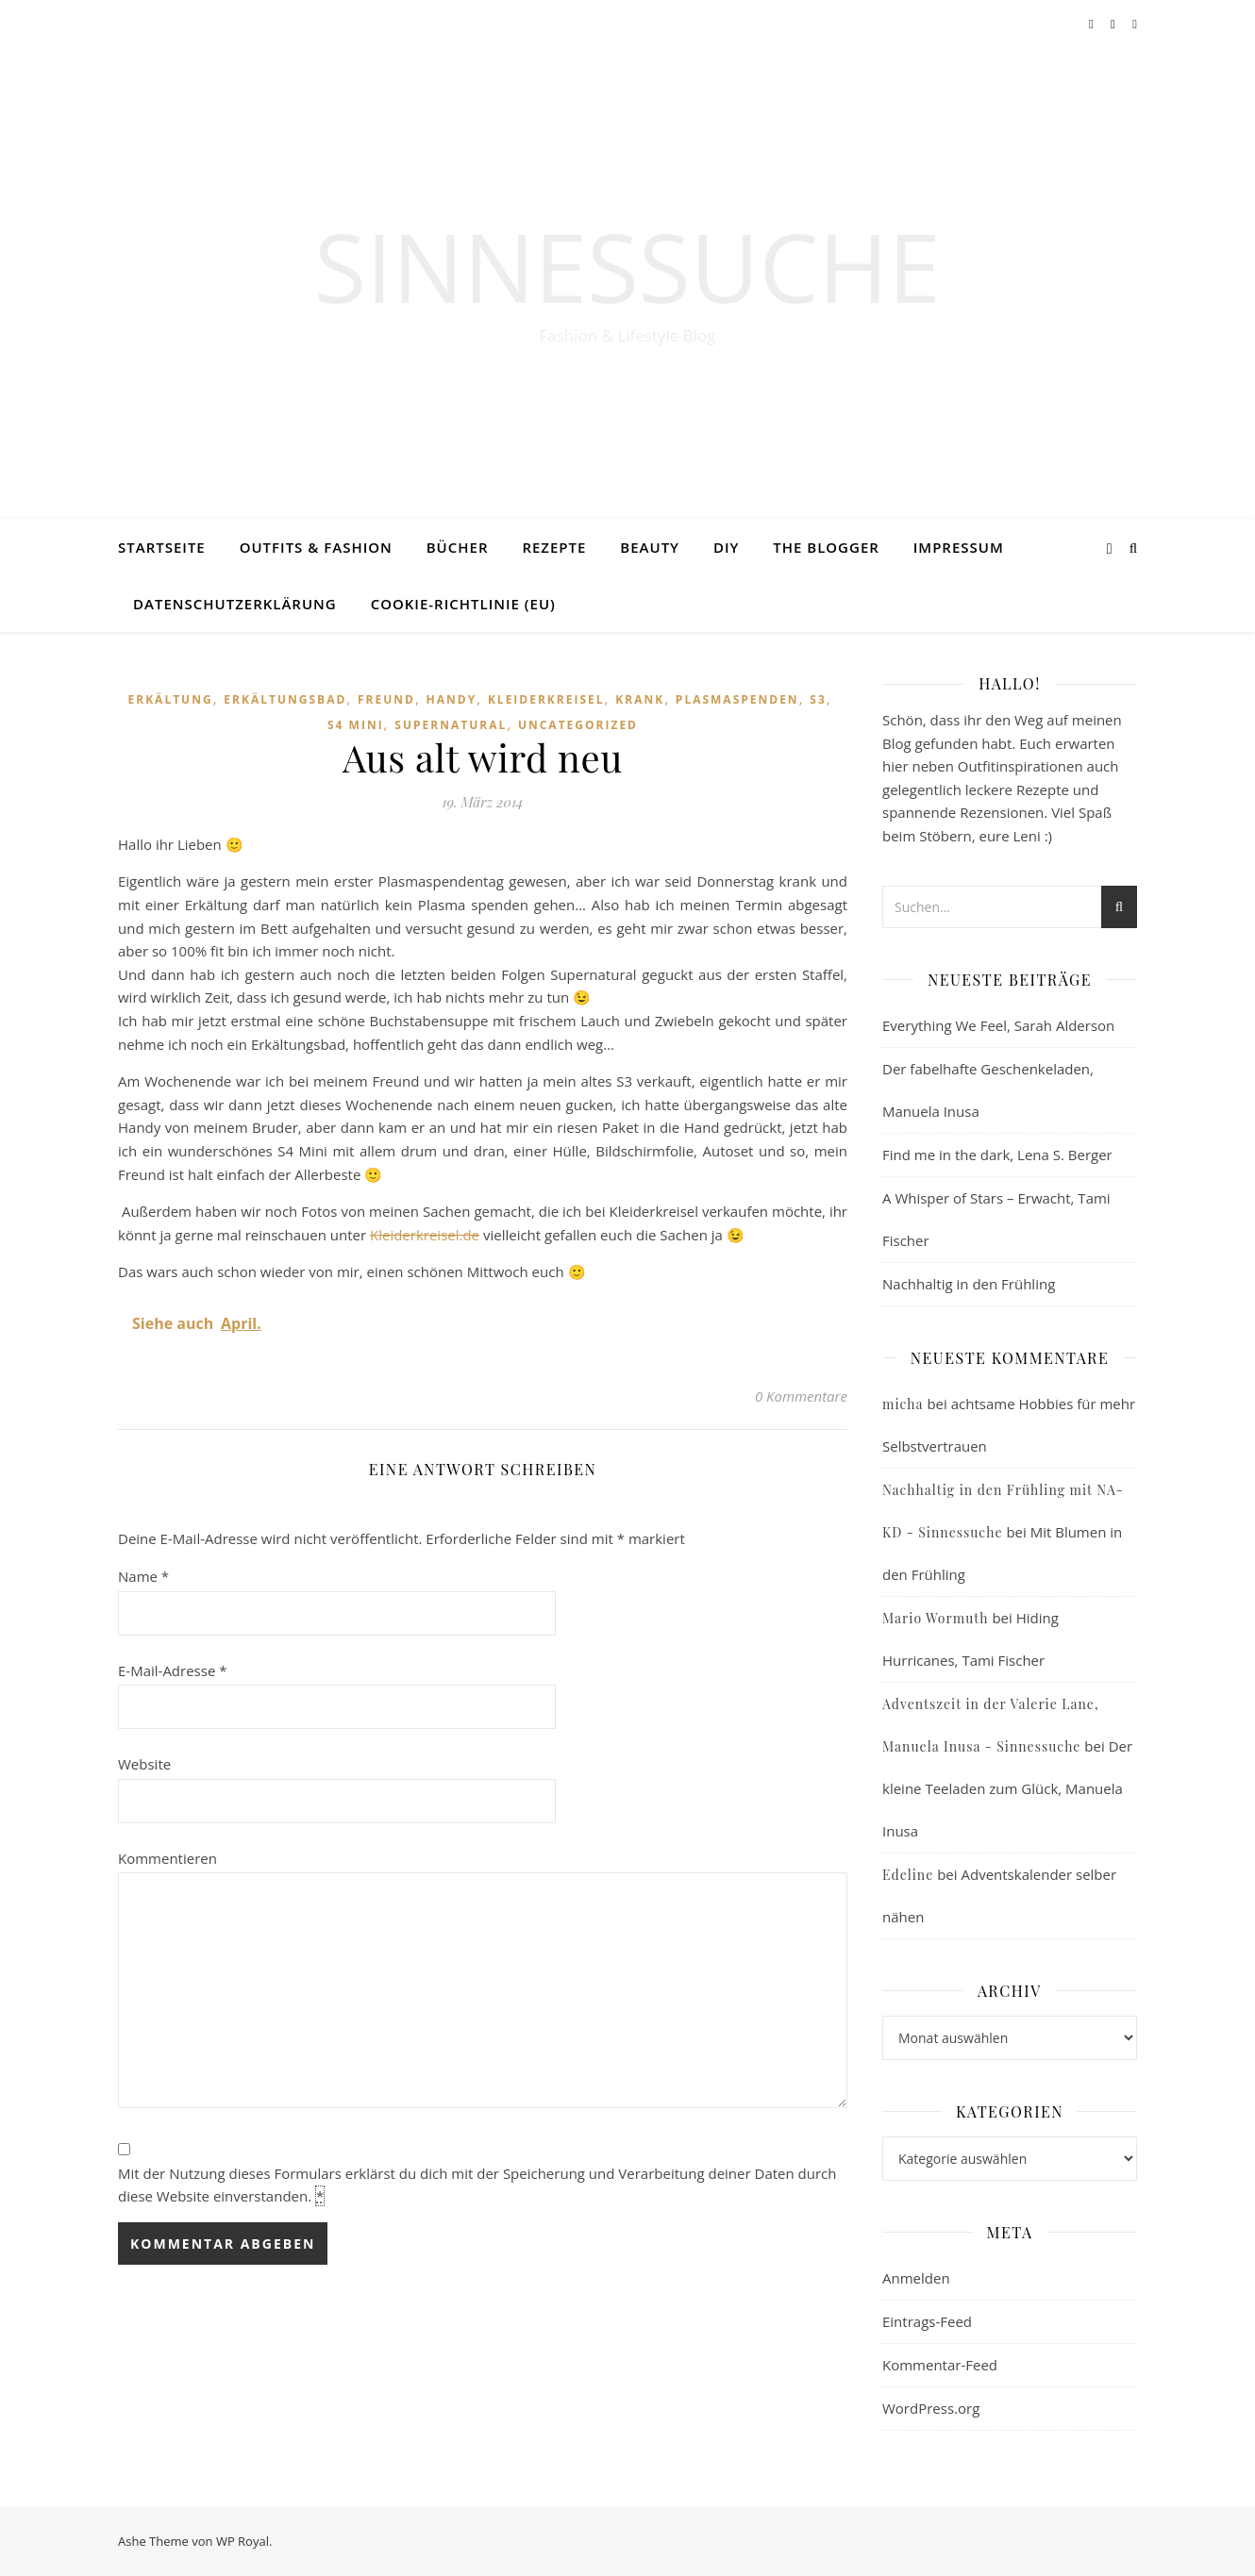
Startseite (162, 547)
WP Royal (242, 2541)
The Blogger (826, 547)
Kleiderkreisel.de (424, 1234)
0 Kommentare (801, 1396)
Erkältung (170, 699)
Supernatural (450, 725)
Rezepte (554, 547)
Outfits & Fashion (316, 547)
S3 (818, 699)
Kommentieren (167, 1858)
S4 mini (355, 725)
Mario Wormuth (935, 1618)
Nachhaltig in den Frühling (968, 1283)
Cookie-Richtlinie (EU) (463, 603)
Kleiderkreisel (546, 699)
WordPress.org (930, 2408)
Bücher (458, 547)
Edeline (907, 1875)
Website (144, 1763)
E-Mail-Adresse (172, 1670)
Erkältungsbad (285, 699)
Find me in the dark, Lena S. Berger (997, 1154)
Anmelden (916, 2278)
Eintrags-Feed (927, 2321)
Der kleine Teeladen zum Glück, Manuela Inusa (1007, 1788)
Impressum (958, 547)
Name (143, 1576)
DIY (726, 547)
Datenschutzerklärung (235, 603)
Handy (452, 699)
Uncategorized (578, 725)
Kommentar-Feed (939, 2364)
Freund (386, 699)
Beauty (649, 547)
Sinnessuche (627, 266)
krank (639, 699)
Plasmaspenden (737, 699)
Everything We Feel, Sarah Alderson (998, 1025)
